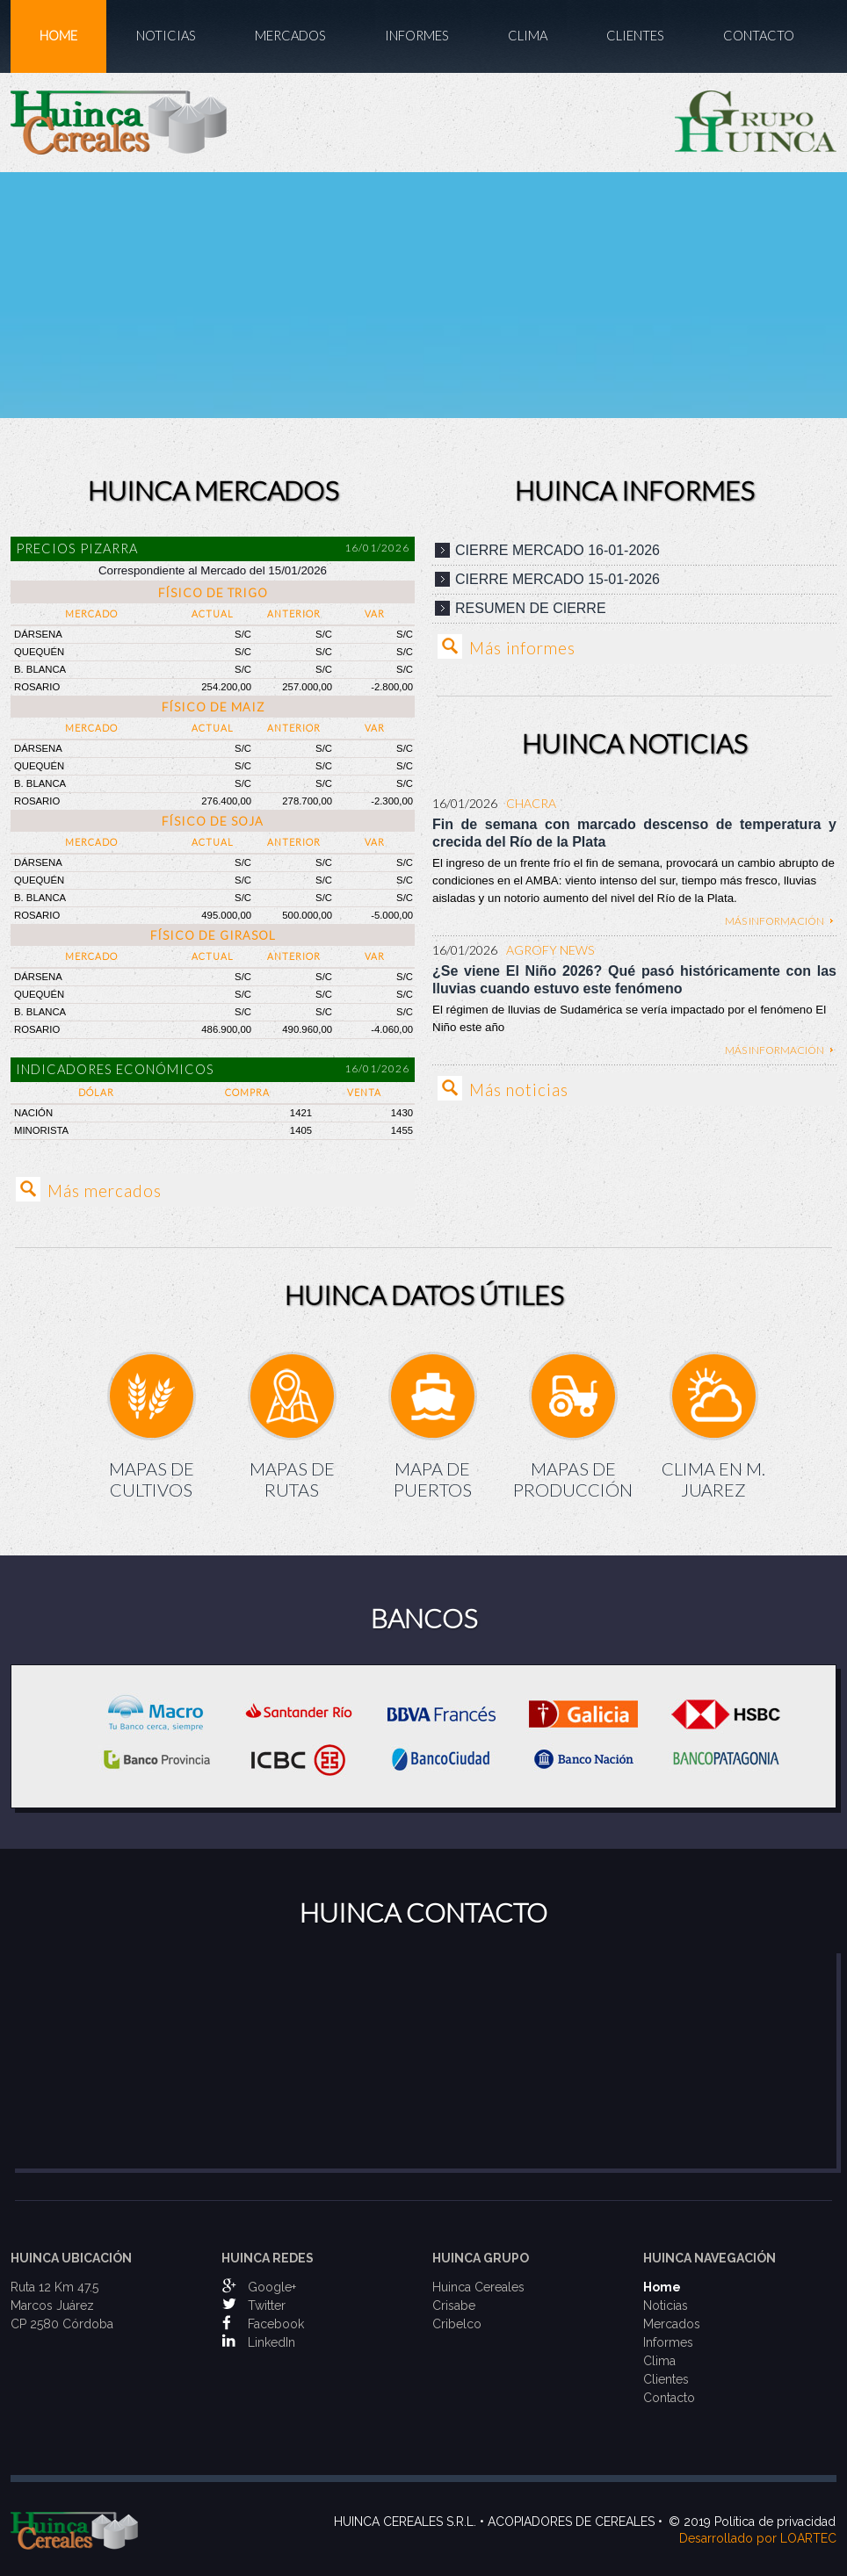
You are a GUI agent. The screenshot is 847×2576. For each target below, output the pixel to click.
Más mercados (104, 1191)
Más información (774, 920)
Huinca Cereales (478, 2287)
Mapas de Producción (573, 1479)
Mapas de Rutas (292, 1479)
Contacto (758, 35)
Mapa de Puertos (433, 1479)
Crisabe (453, 2305)
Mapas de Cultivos (151, 1479)
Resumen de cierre (530, 608)
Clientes (635, 35)
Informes (417, 35)
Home (58, 35)
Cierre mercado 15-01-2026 (557, 579)
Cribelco (456, 2324)
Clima (527, 35)
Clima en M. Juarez (713, 1479)
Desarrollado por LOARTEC (757, 2538)
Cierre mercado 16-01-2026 (557, 550)
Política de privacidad (775, 2522)
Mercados (290, 35)
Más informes (522, 648)
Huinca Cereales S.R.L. (405, 2522)
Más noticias (518, 1090)
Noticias (166, 35)
